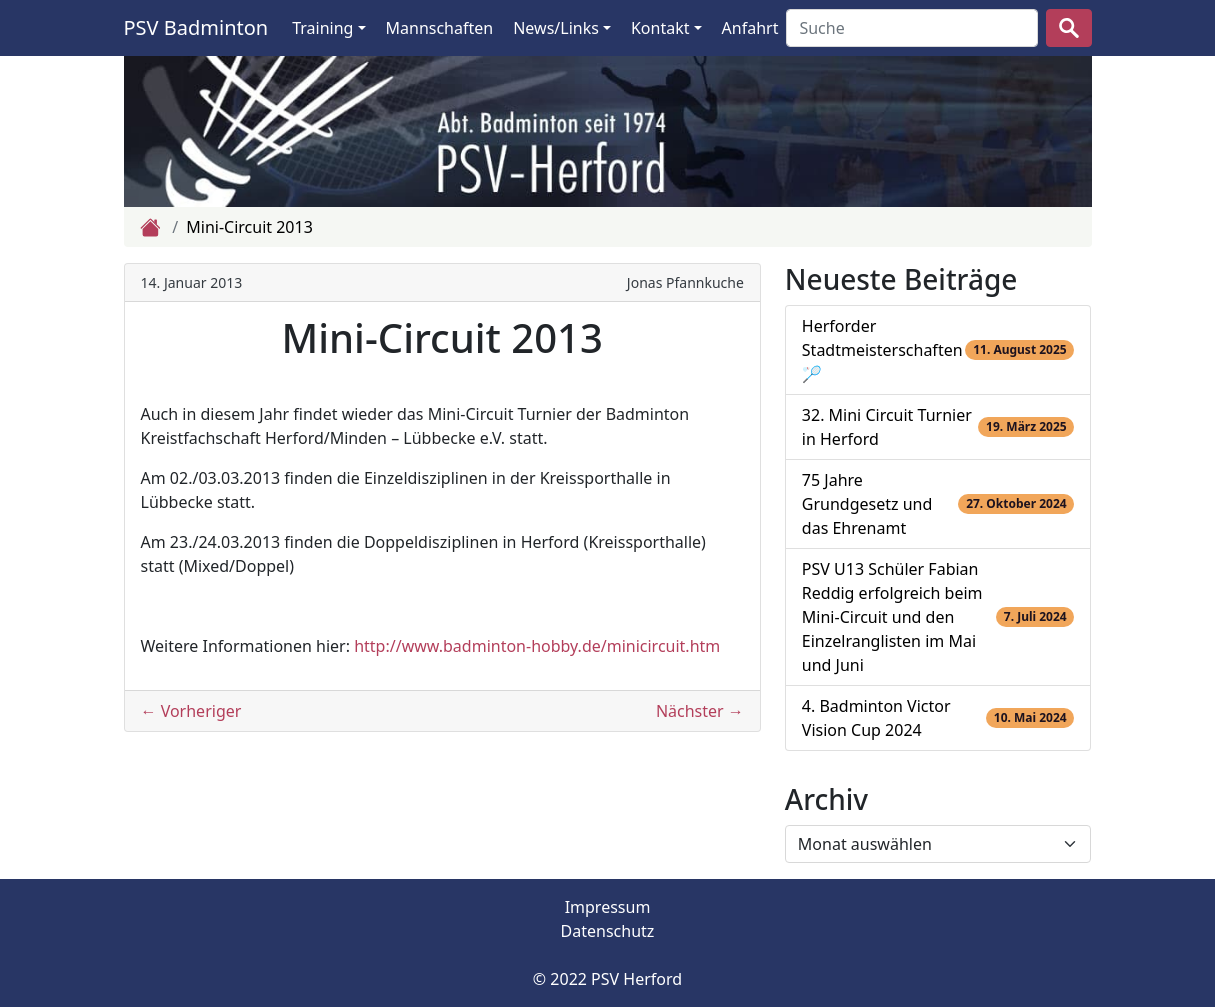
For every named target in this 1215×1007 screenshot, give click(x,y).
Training (322, 28)
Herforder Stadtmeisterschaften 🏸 (882, 350)
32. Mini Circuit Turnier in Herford (887, 427)
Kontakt (660, 28)
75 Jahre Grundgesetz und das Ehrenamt (867, 504)
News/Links (556, 28)
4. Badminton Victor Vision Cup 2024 (876, 718)
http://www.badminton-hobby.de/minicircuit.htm (537, 646)
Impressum (608, 907)
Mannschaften (440, 28)
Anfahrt (750, 28)
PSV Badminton (196, 27)
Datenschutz (608, 931)
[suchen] (1069, 28)
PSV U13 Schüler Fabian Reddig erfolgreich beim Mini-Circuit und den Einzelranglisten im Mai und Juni (892, 617)
